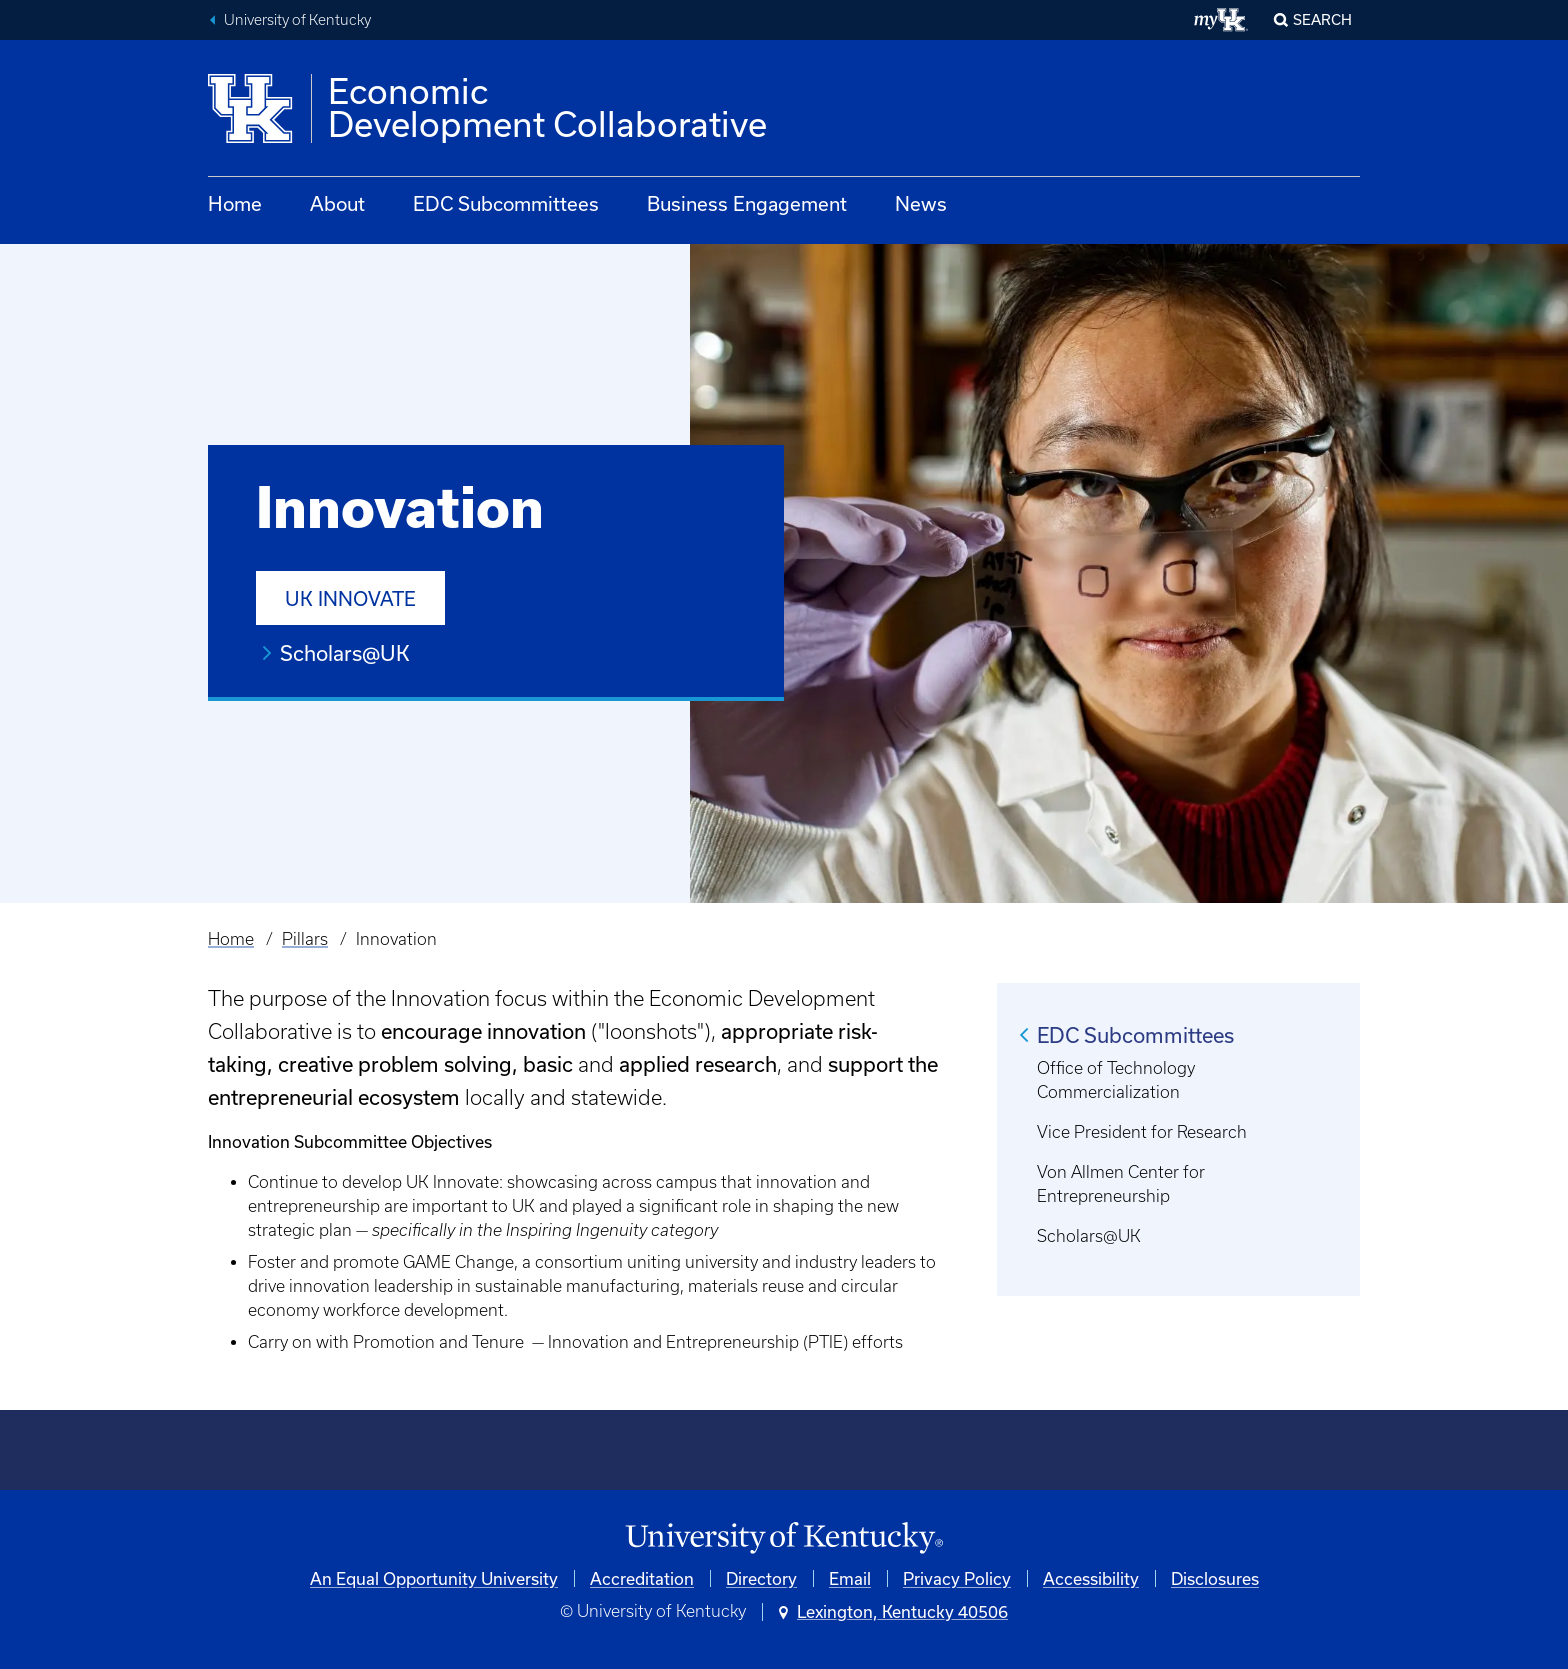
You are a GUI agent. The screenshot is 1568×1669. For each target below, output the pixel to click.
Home (235, 203)
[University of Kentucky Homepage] (784, 1538)
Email (850, 1578)
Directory (761, 1578)
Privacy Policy (957, 1578)
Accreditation (642, 1578)
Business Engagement (747, 203)
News (921, 203)
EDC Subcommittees (506, 203)
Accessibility (1091, 1578)
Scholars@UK (345, 653)
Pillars (305, 939)
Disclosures (1215, 1578)
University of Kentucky (297, 20)
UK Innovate (350, 598)
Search (1322, 19)
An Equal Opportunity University (434, 1578)
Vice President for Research (1142, 1132)
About (337, 203)
